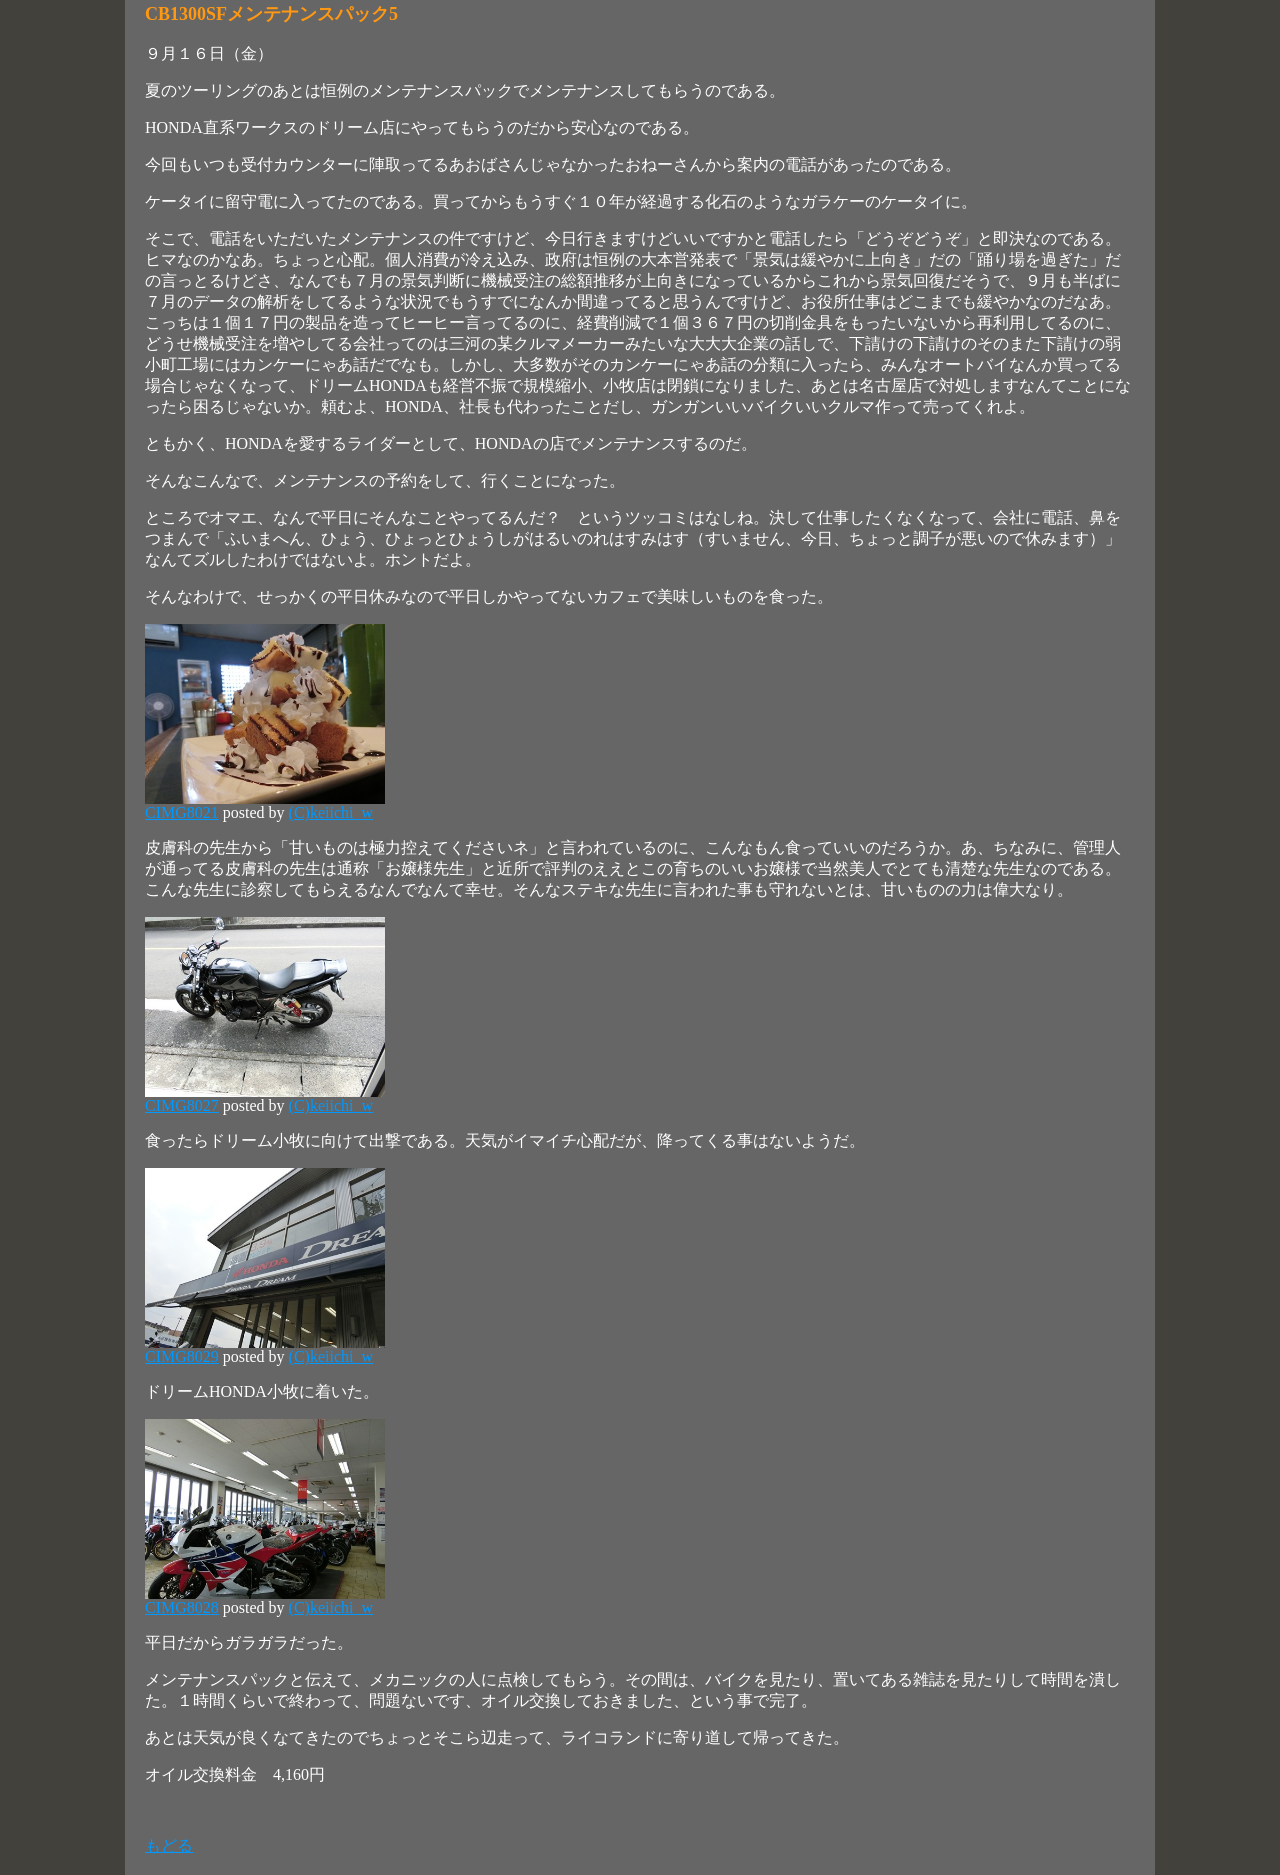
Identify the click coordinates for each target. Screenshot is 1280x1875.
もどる (169, 1845)
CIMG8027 (182, 1105)
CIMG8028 (182, 1607)
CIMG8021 (182, 812)
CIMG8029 (182, 1356)
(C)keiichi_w (331, 812)
